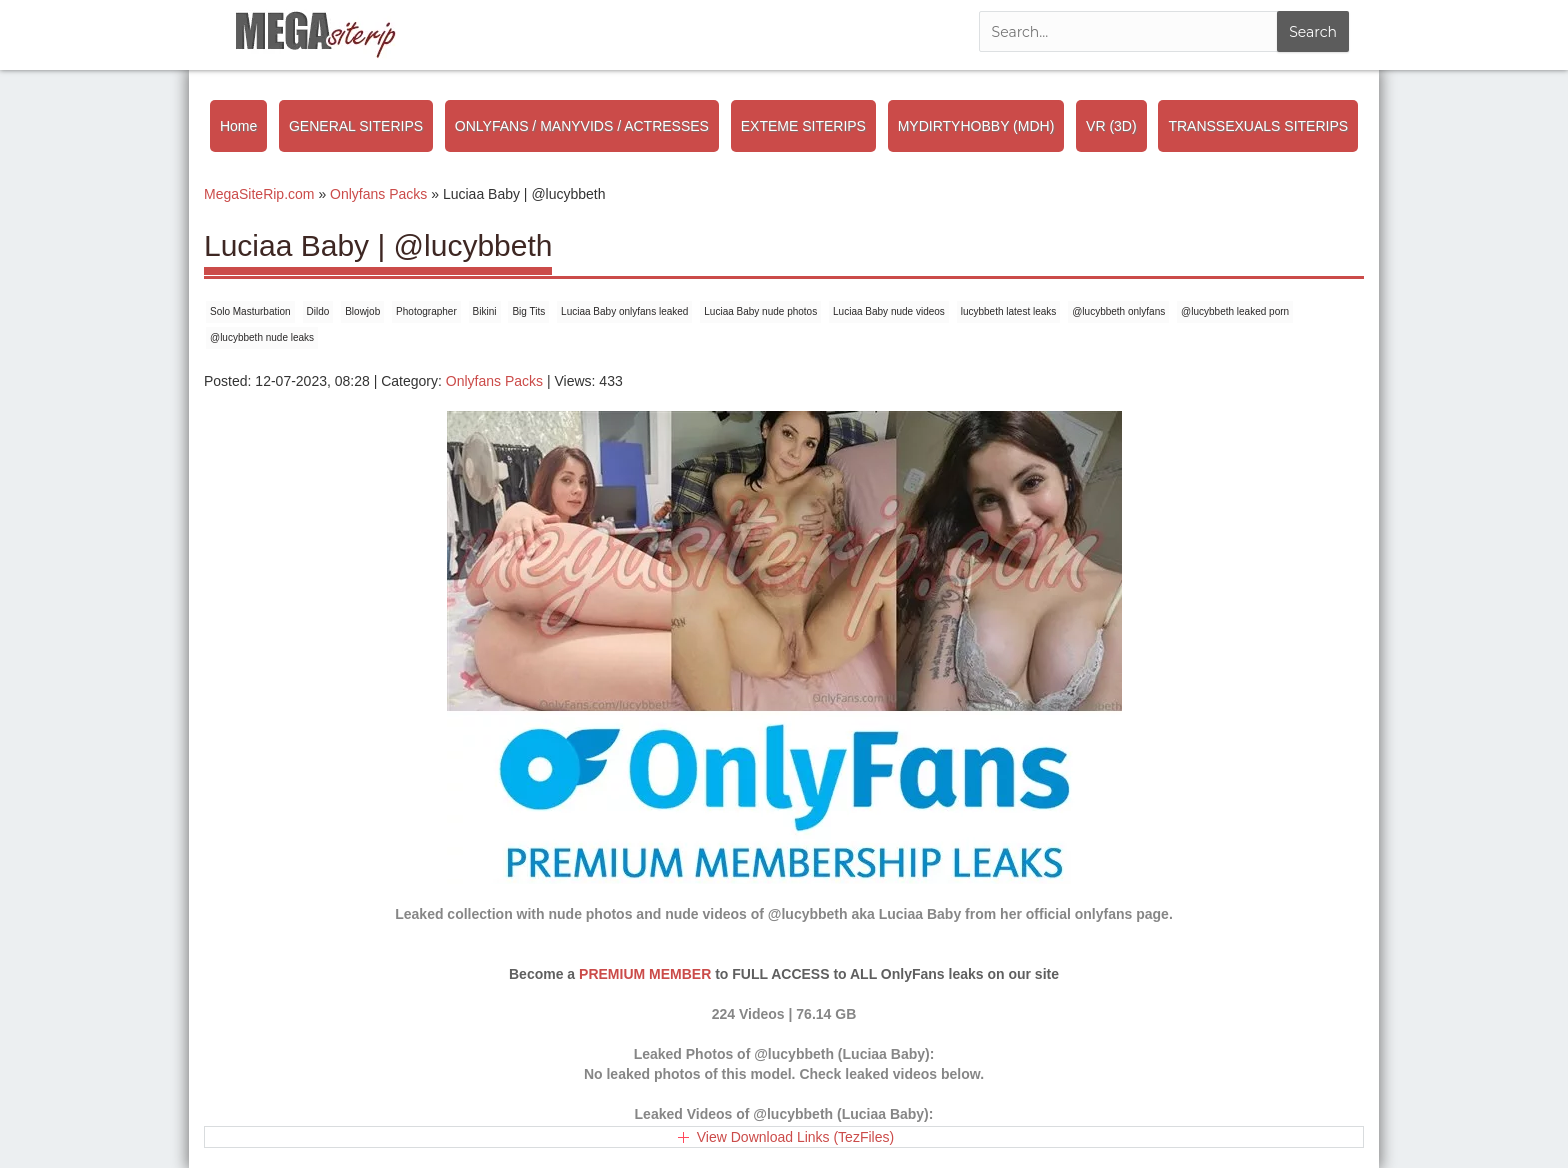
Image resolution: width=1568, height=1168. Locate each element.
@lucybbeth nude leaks (262, 337)
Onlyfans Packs (494, 381)
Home (238, 126)
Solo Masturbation (250, 311)
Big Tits (528, 311)
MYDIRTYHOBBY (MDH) (976, 126)
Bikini (485, 311)
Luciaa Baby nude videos (889, 311)
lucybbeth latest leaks (1009, 311)
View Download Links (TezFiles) (795, 1137)
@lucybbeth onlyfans (1118, 311)
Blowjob (362, 311)
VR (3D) (1111, 126)
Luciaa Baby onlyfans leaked (624, 311)
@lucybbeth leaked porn (1235, 311)
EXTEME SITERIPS (803, 126)
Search (1313, 32)
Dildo (318, 311)
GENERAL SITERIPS (356, 126)
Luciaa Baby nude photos (760, 311)
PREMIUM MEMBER (645, 974)
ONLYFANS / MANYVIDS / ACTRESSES (582, 126)
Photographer (426, 311)
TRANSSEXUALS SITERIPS (1258, 126)
